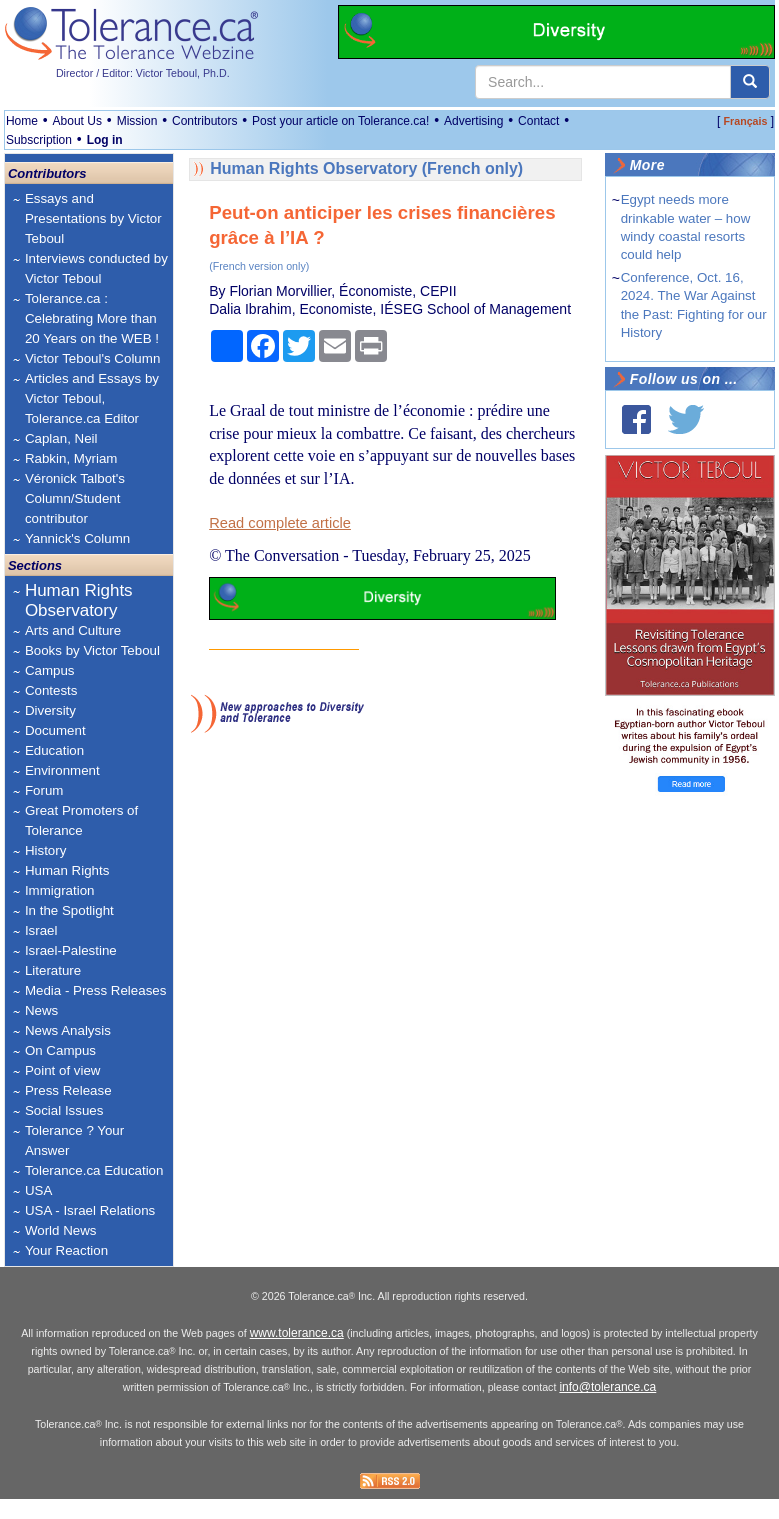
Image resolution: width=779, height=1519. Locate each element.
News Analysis (68, 1030)
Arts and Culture (73, 630)
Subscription (39, 140)
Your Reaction (66, 1250)
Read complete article (280, 523)
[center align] (750, 82)
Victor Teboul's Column (92, 358)
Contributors (204, 121)
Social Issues (64, 1110)
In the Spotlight (69, 910)
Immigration (60, 890)
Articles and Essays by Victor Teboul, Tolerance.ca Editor (92, 398)
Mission (137, 121)
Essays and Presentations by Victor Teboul (93, 218)
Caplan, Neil (61, 438)
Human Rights (67, 870)
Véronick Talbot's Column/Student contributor (75, 498)
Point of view (63, 1070)
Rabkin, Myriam (71, 458)
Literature (53, 970)
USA (38, 1190)
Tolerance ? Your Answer (74, 1140)
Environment (62, 770)
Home (22, 121)
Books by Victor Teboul (92, 650)
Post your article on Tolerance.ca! (340, 121)
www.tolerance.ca (297, 1353)
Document (55, 730)
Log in (105, 140)
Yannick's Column (77, 538)
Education (54, 750)
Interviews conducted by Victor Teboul (96, 268)
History (45, 850)
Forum (44, 790)
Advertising (473, 121)
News (41, 1010)
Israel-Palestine (71, 950)
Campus (50, 670)
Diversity (50, 710)
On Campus (60, 1050)
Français (746, 121)
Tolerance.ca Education (94, 1170)
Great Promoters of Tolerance (81, 820)
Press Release (68, 1090)
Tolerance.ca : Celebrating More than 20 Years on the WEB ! (92, 318)
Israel (41, 930)
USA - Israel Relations (90, 1210)
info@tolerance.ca (607, 1407)
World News (61, 1230)
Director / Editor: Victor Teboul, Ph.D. (143, 73)
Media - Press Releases (95, 990)
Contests (51, 690)
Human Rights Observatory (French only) (366, 168)
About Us (77, 121)
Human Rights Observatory (79, 600)
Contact (538, 121)
